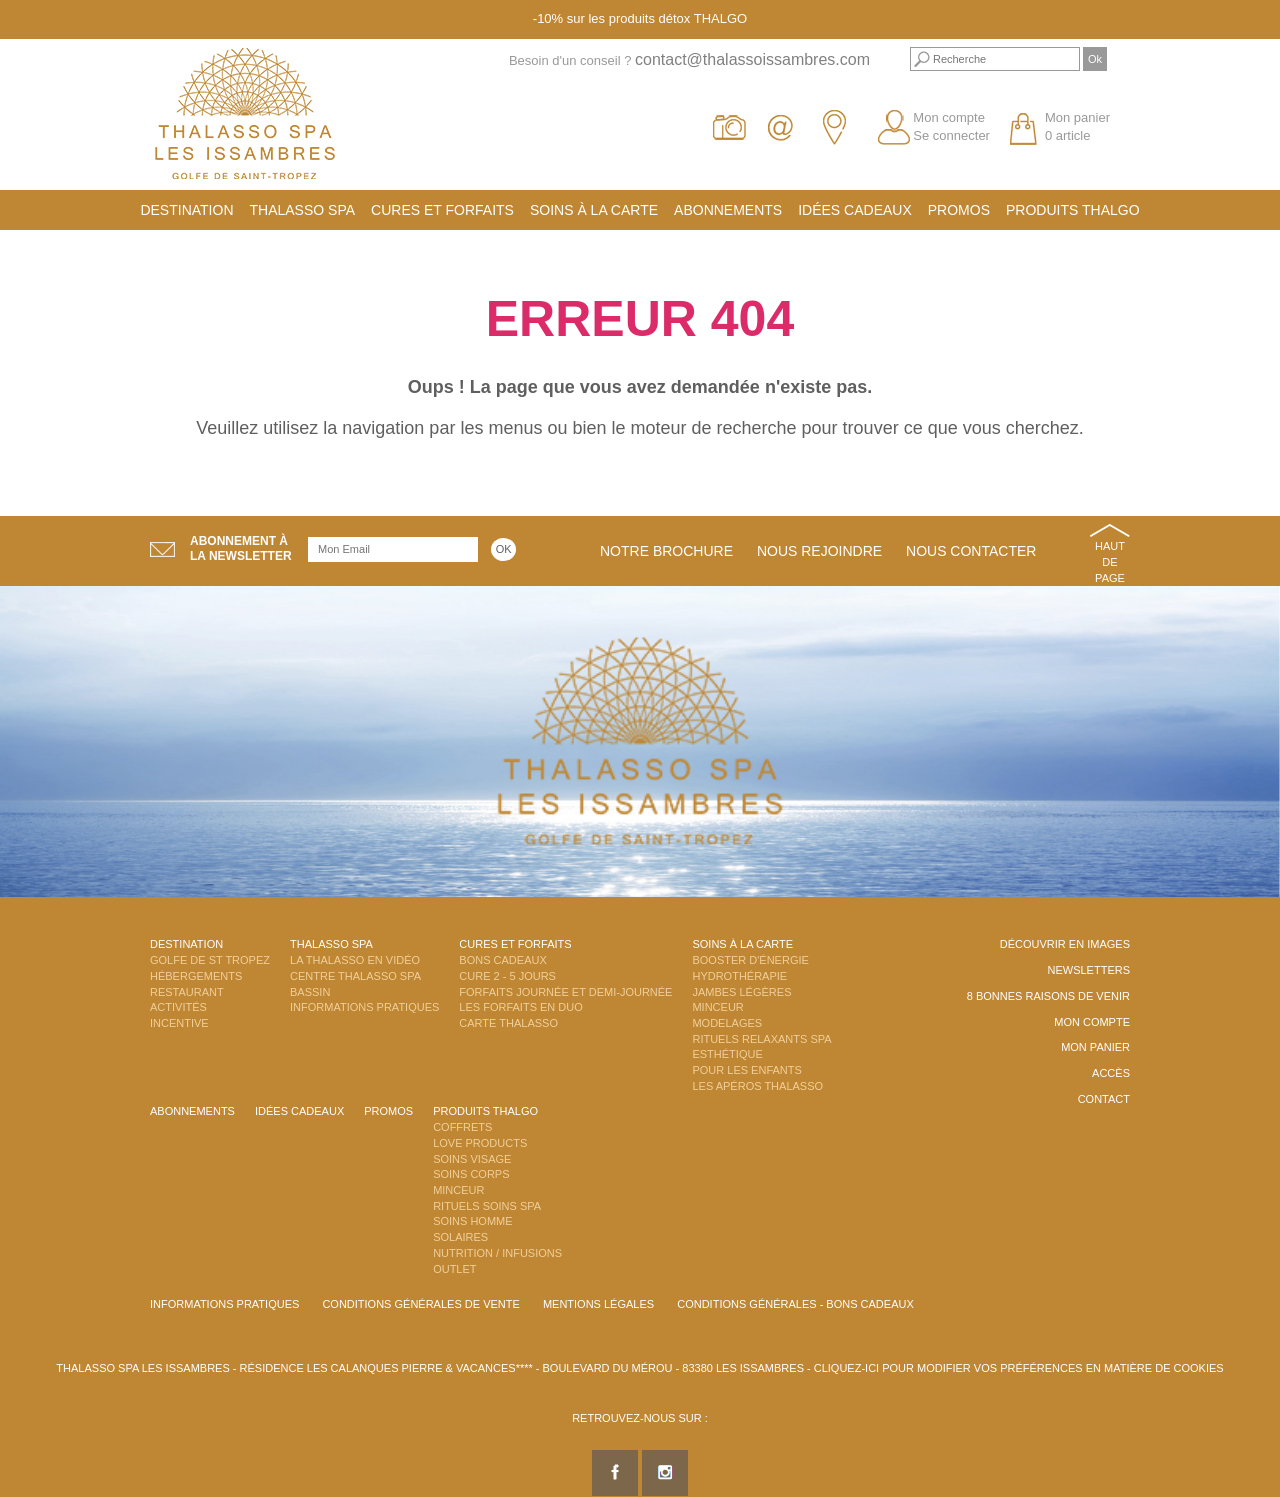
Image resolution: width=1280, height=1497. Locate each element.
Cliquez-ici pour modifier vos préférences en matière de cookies (1019, 1368)
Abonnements (728, 210)
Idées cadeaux (855, 210)
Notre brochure (666, 551)
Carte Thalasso (508, 1023)
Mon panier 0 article (1077, 127)
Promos (959, 210)
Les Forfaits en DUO (520, 1007)
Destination (186, 210)
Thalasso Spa (303, 210)
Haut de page (1110, 561)
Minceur (717, 1007)
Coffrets (462, 1127)
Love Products (480, 1143)
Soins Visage (472, 1159)
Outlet (454, 1269)
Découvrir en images (1065, 944)
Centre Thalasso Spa (355, 976)
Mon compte (949, 117)
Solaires (460, 1237)
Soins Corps (471, 1174)
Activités (178, 1007)
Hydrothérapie (739, 976)
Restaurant (187, 992)
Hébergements (196, 976)
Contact (1104, 1099)
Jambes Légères (741, 992)
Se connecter (951, 135)
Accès (1111, 1073)
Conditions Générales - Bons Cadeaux (795, 1304)
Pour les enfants (746, 1070)
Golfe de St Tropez (210, 960)
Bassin (310, 992)
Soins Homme (472, 1221)
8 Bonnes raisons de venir (1048, 996)
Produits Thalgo (1073, 210)
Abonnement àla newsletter (241, 548)
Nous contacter (971, 551)
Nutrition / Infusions (497, 1253)
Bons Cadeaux (502, 960)
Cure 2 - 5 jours (507, 976)
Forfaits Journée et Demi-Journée (565, 992)
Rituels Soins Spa (487, 1206)
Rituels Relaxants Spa (761, 1039)
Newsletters (1088, 970)
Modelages (727, 1023)
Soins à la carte (594, 210)
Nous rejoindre (819, 551)
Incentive (179, 1023)
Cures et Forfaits (442, 210)
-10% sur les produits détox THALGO (640, 18)
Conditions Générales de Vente (420, 1304)
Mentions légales (598, 1304)
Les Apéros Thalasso (757, 1086)
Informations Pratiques (364, 1007)
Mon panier (1095, 1047)
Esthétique (727, 1054)
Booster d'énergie (750, 960)
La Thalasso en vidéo (355, 960)
